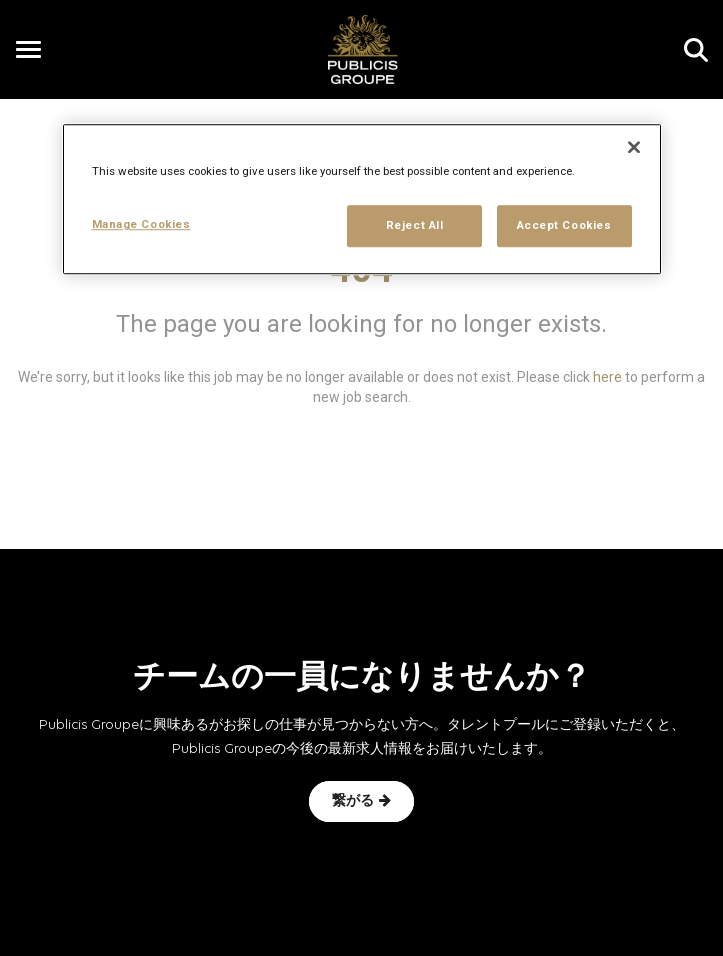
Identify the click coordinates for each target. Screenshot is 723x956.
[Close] (634, 148)
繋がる (361, 801)
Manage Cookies (141, 225)
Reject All (415, 226)
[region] (362, 200)
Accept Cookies (564, 226)
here (607, 377)
